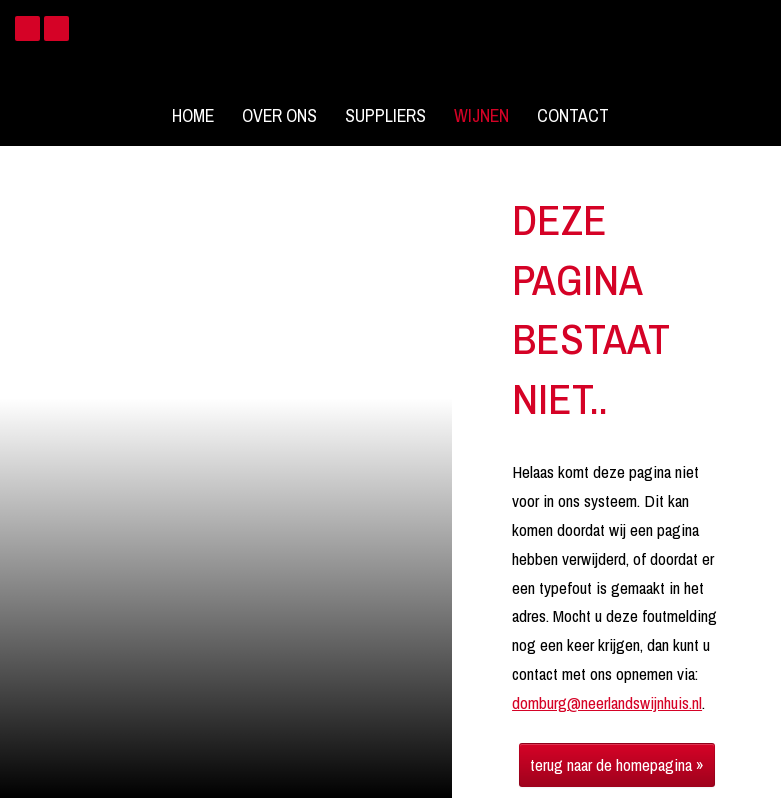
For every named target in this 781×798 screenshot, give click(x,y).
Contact (573, 116)
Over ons (279, 116)
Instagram (56, 28)
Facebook (27, 28)
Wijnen (481, 116)
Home (193, 116)
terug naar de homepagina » (617, 764)
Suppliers (385, 116)
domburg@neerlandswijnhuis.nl (607, 702)
